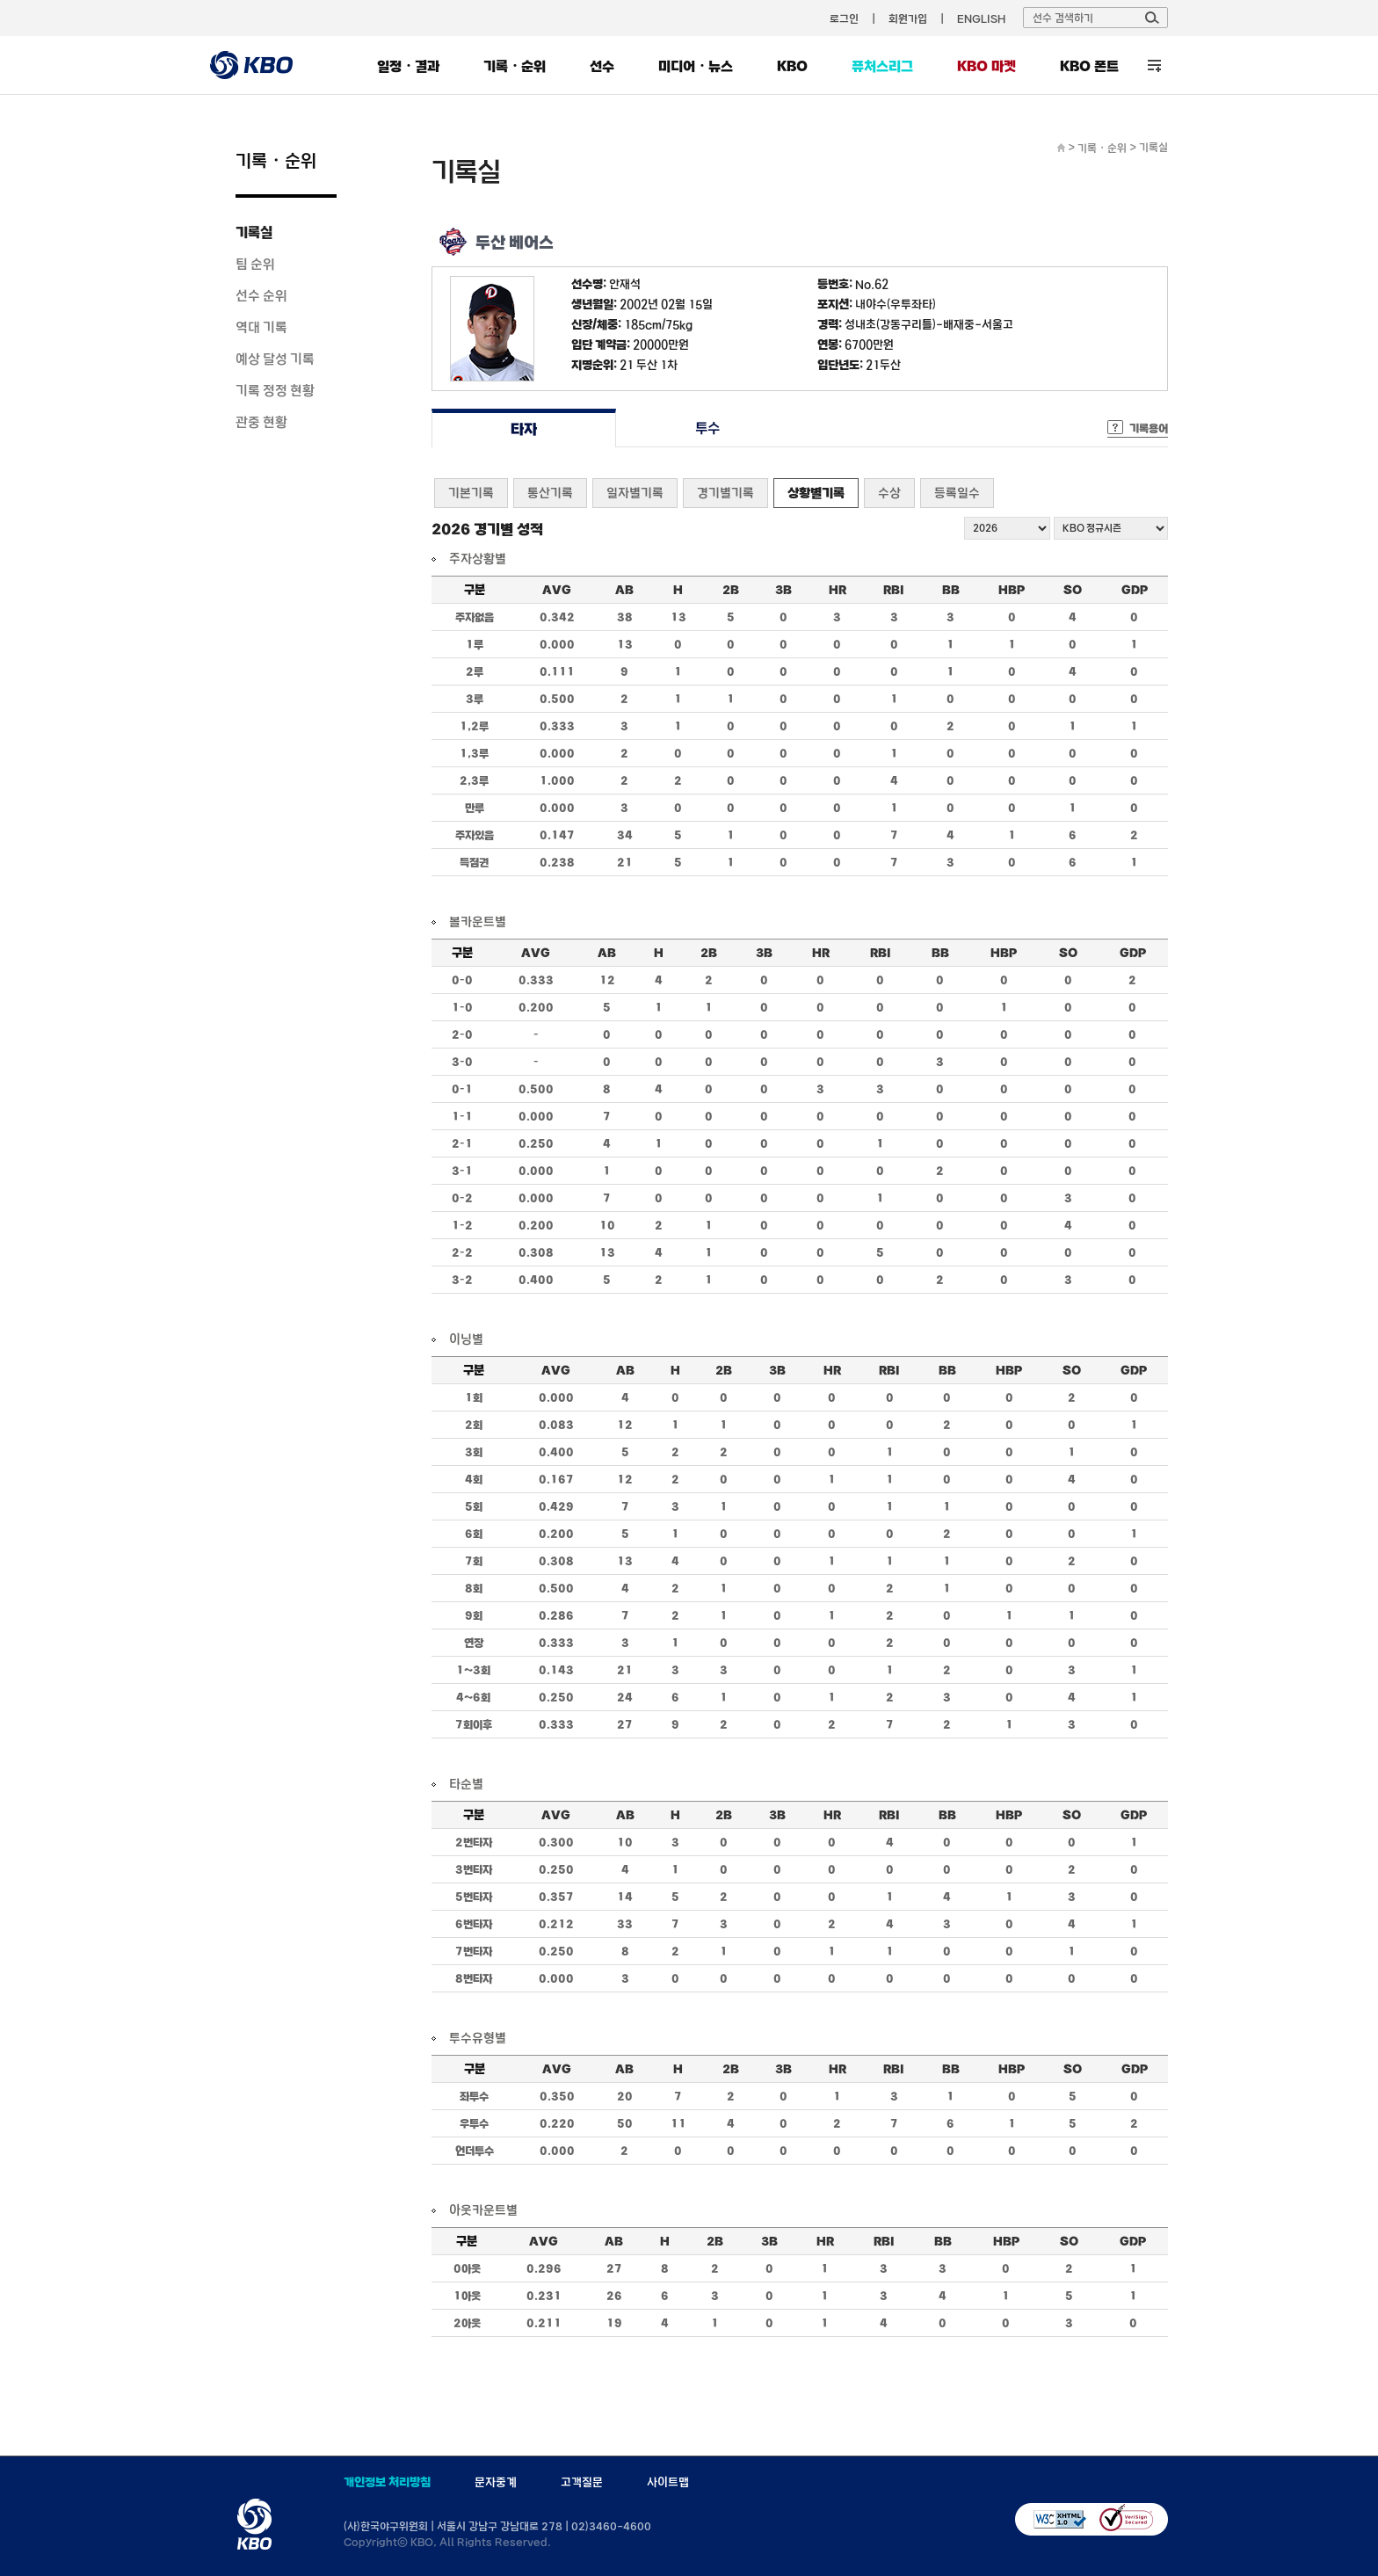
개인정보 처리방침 (387, 2482)
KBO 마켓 (986, 66)
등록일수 (957, 492)
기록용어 (1148, 428)
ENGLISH (981, 18)
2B (730, 590)
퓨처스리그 (882, 66)
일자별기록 (635, 492)
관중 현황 (261, 422)
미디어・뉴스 (695, 66)
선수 (602, 66)
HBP (1011, 590)
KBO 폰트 (1089, 66)
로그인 (844, 18)
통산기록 (550, 492)
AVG (556, 590)
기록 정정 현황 (275, 390)
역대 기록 (261, 327)
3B (783, 590)
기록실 (254, 232)
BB (951, 590)
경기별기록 (725, 492)
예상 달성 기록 (275, 358)
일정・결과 (408, 66)
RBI (893, 590)
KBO (792, 66)
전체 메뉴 (1154, 65)
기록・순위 (514, 66)
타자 (523, 428)
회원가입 (907, 18)
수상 (889, 492)
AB (624, 590)
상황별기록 (816, 492)
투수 (708, 428)
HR (837, 590)
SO (1072, 590)
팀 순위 (255, 264)
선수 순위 (261, 295)
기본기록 (471, 492)
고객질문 (582, 2482)
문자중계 (496, 2482)
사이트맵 (668, 2482)
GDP (1134, 590)
